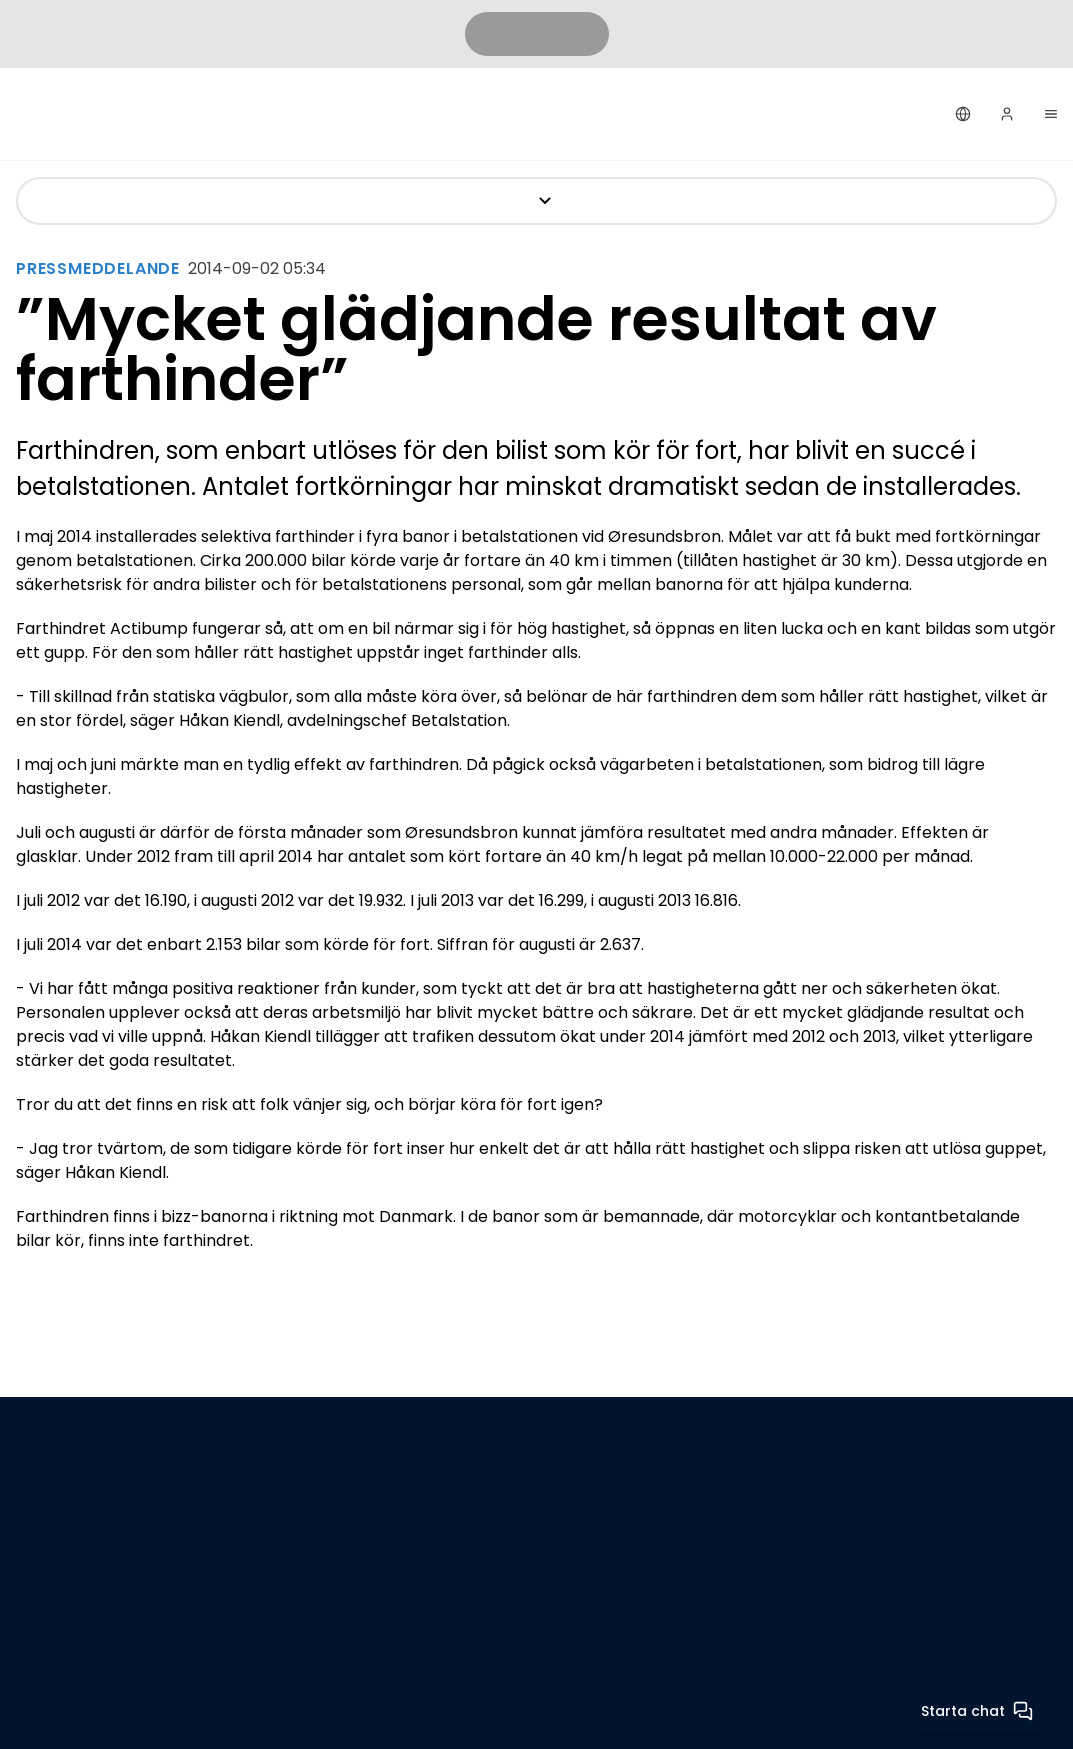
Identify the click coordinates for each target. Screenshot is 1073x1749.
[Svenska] (963, 114)
